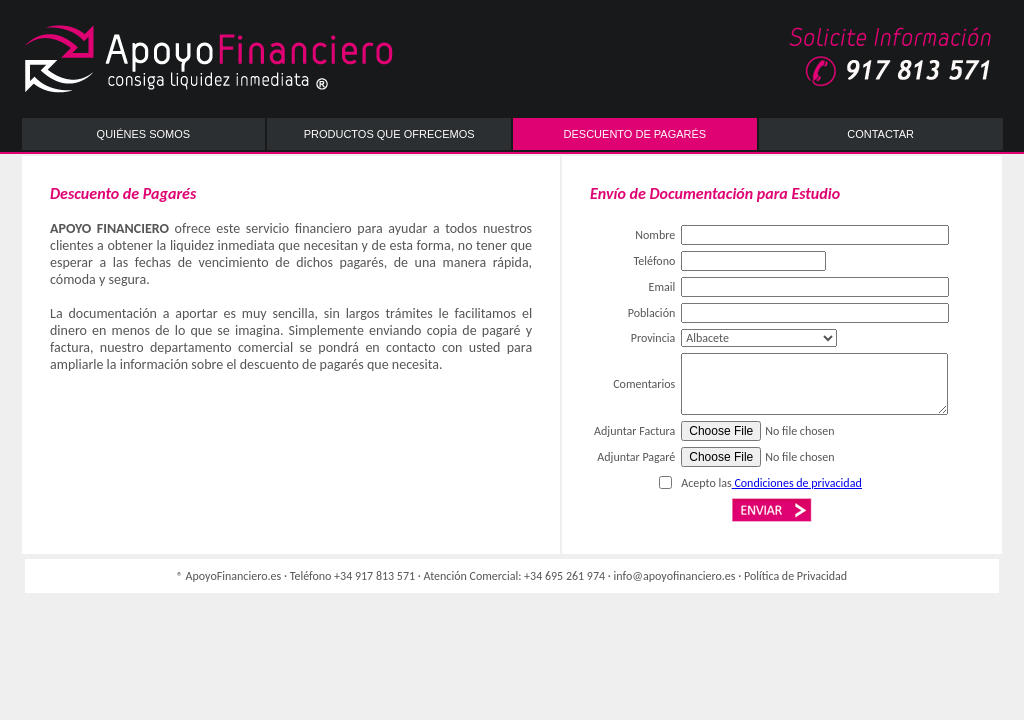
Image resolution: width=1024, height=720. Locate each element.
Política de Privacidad (795, 576)
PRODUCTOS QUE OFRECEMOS (389, 134)
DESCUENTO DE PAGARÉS (635, 134)
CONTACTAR (880, 134)
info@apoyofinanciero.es (675, 576)
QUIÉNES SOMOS (144, 134)
